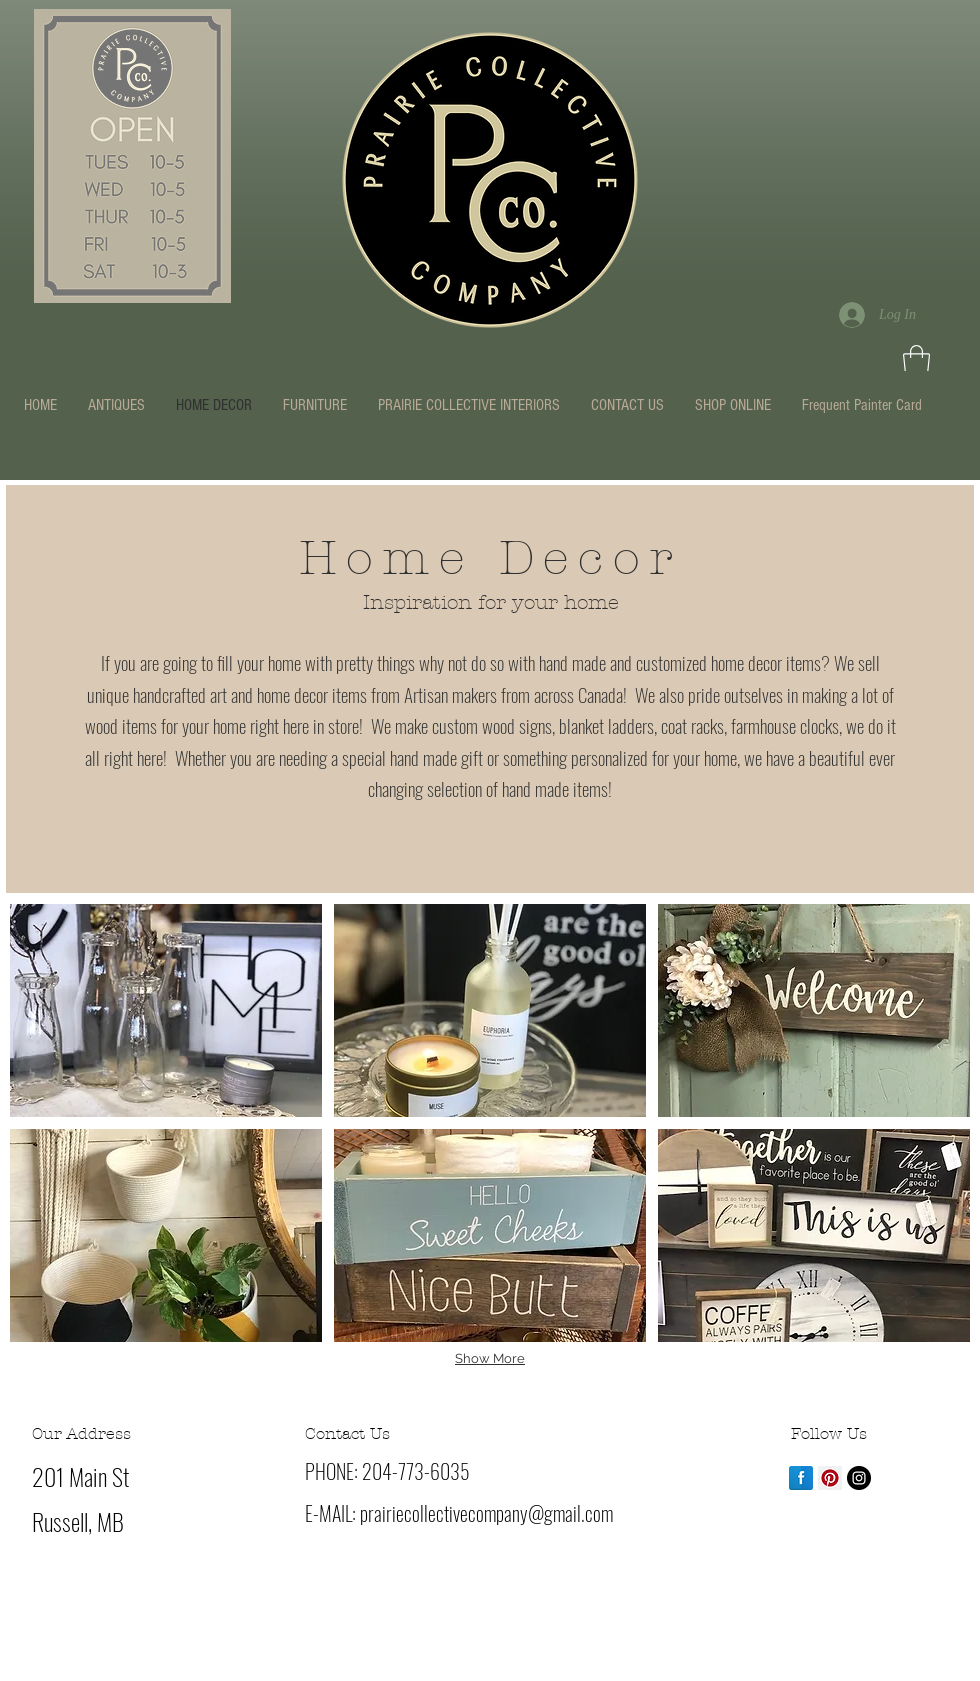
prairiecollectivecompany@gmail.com (486, 1513)
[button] (916, 361)
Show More (490, 1358)
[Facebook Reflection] (801, 1478)
